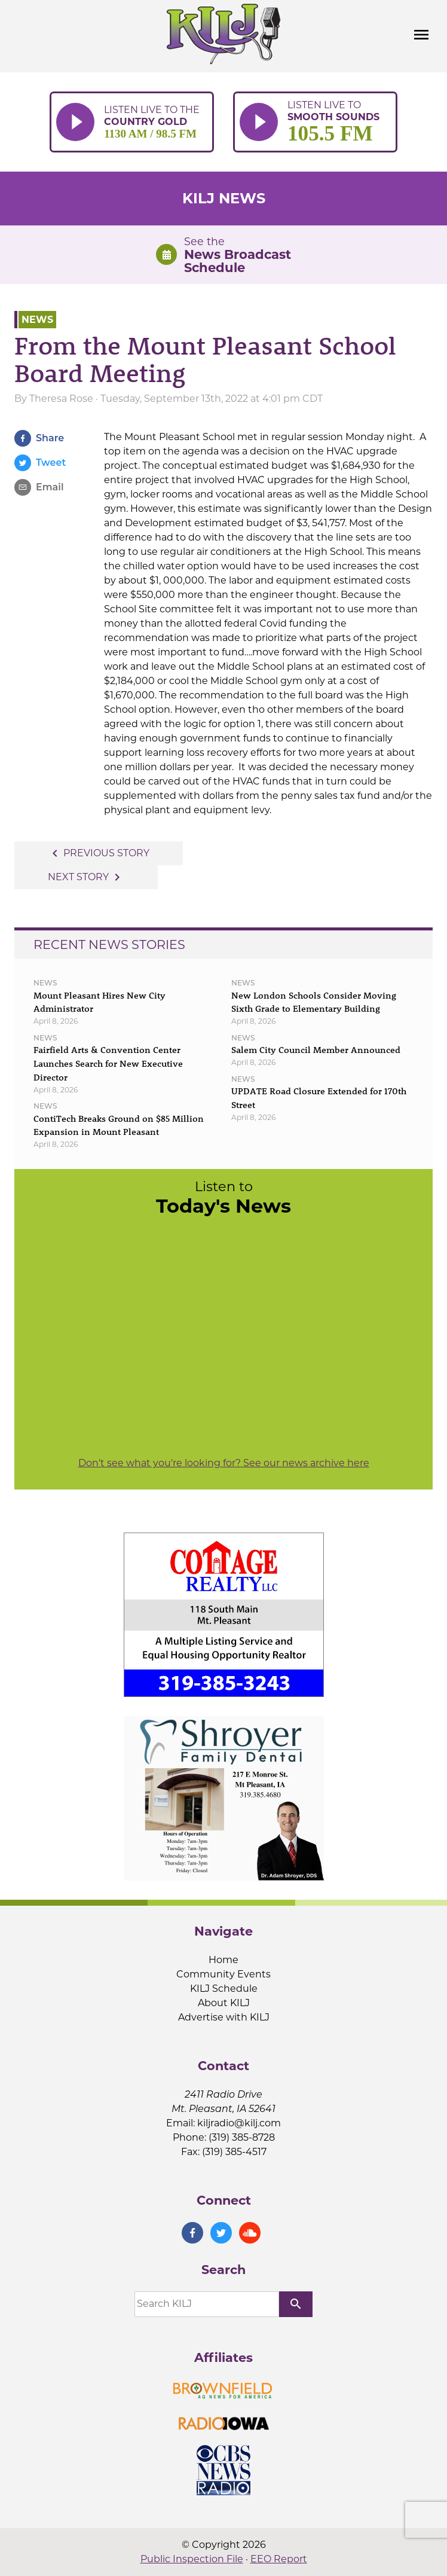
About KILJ (224, 2003)
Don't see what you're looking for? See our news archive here (223, 1463)
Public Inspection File (191, 2559)
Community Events (223, 1974)
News (37, 319)
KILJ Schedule (224, 1988)
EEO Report (278, 2559)
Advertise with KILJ (224, 2017)
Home (223, 1959)
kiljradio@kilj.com (239, 2123)
